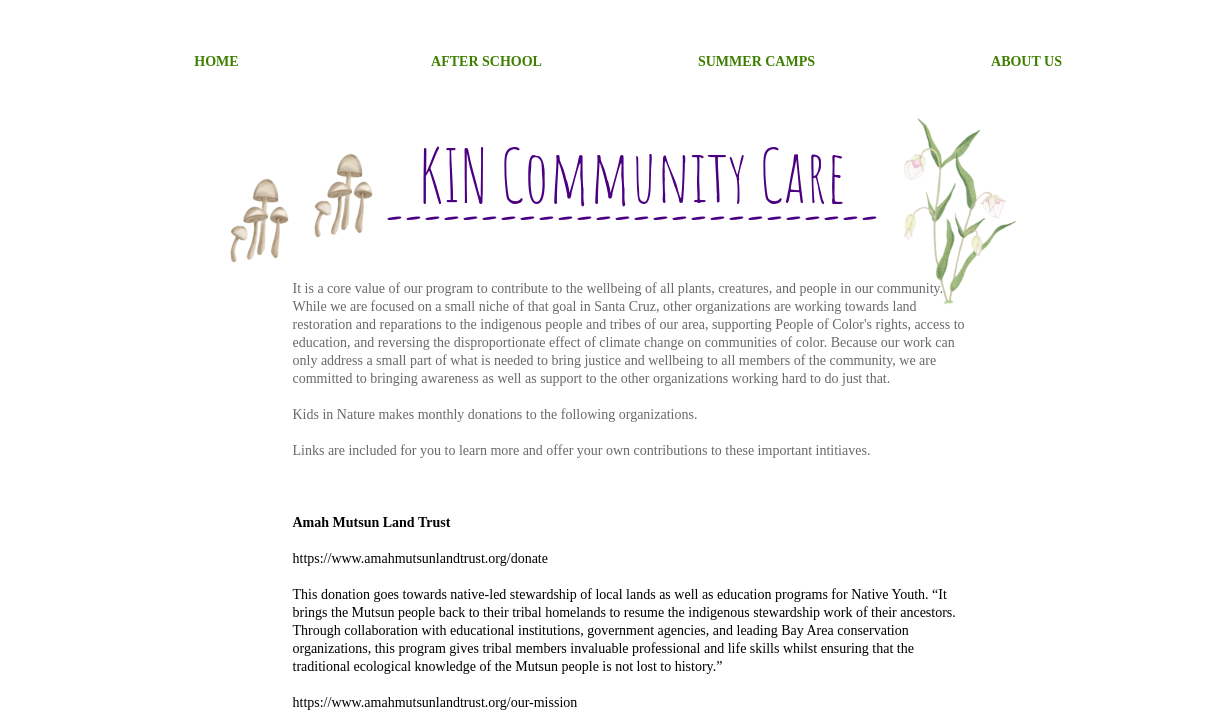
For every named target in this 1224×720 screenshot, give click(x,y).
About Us (1026, 61)
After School (486, 61)
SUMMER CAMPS (756, 61)
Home (216, 61)
